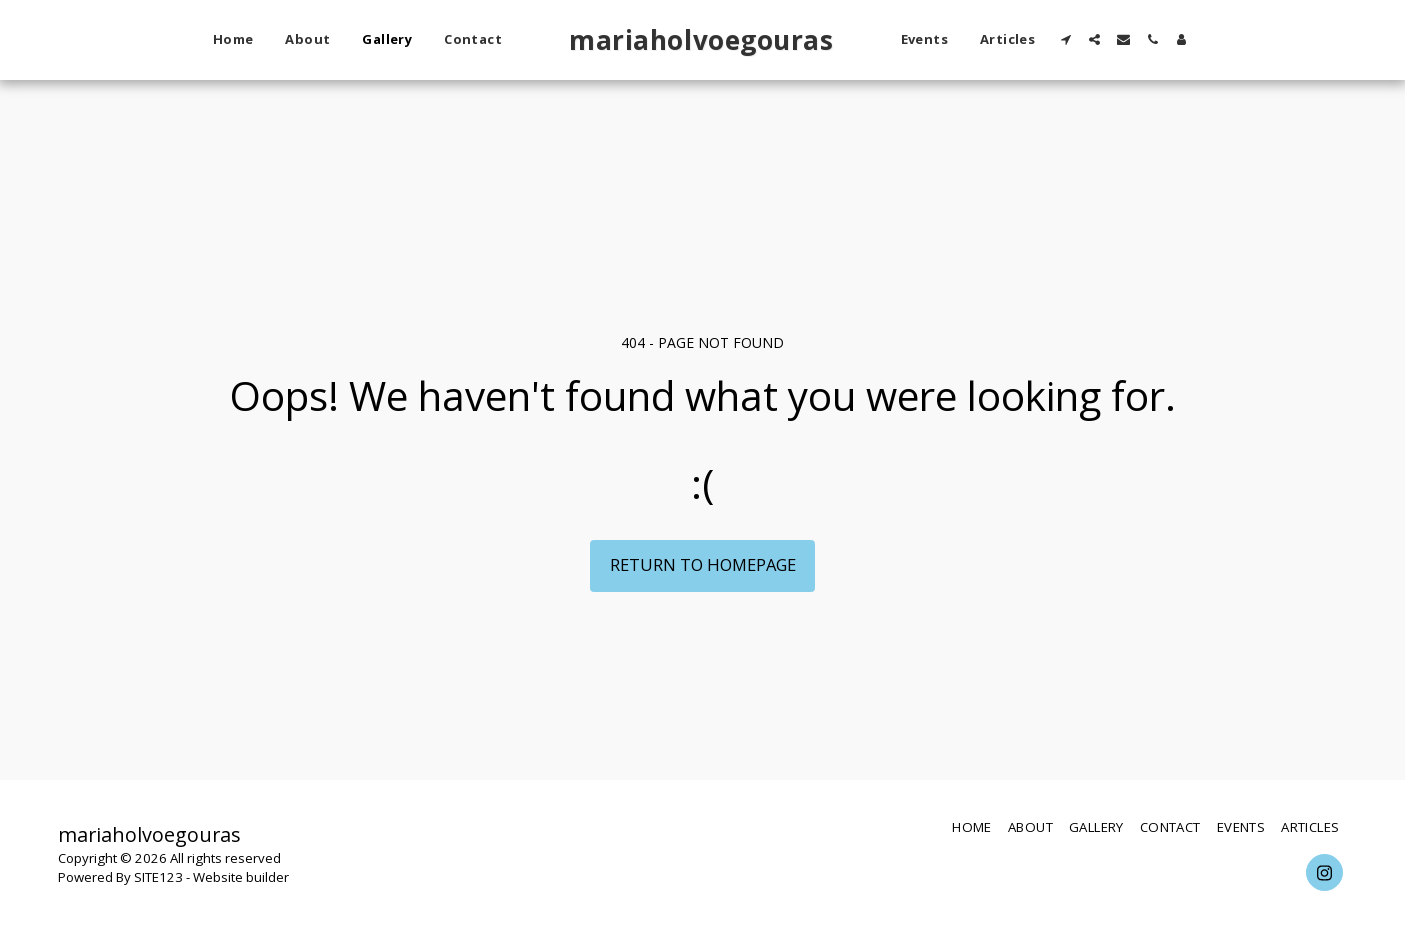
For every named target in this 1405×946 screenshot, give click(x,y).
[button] (1065, 39)
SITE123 (158, 877)
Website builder (241, 877)
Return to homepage (703, 564)
